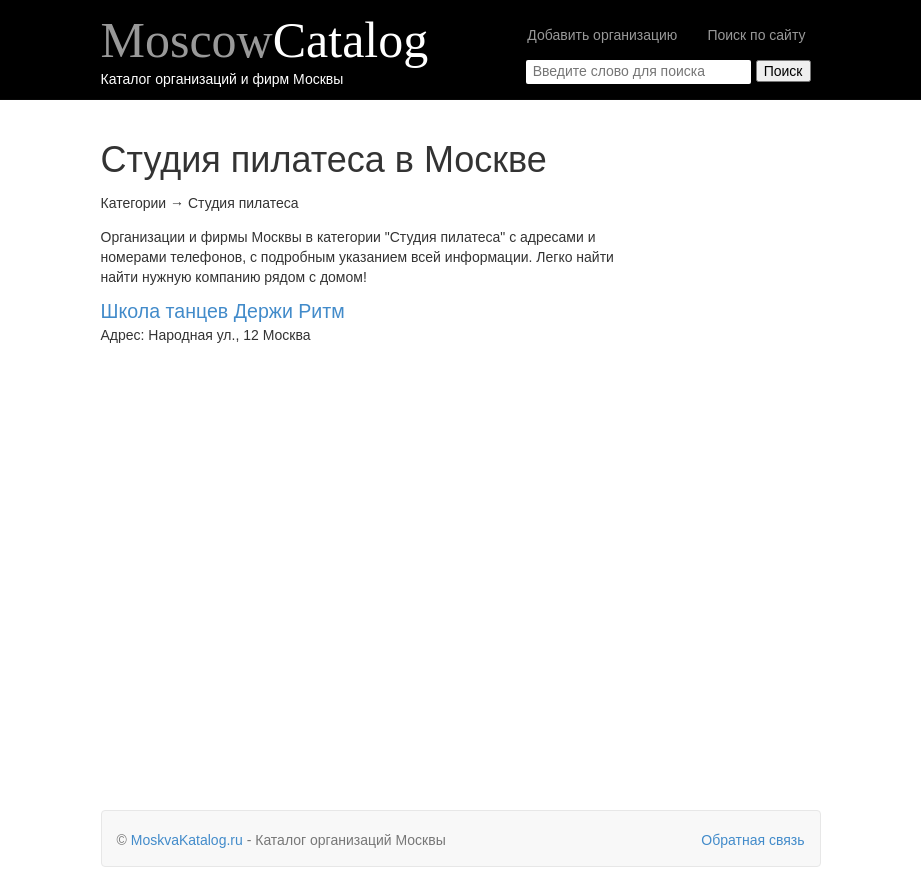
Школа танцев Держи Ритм (223, 311)
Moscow (265, 40)
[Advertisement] (742, 465)
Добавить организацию (602, 35)
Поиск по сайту (756, 35)
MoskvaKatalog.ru (187, 840)
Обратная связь (752, 840)
